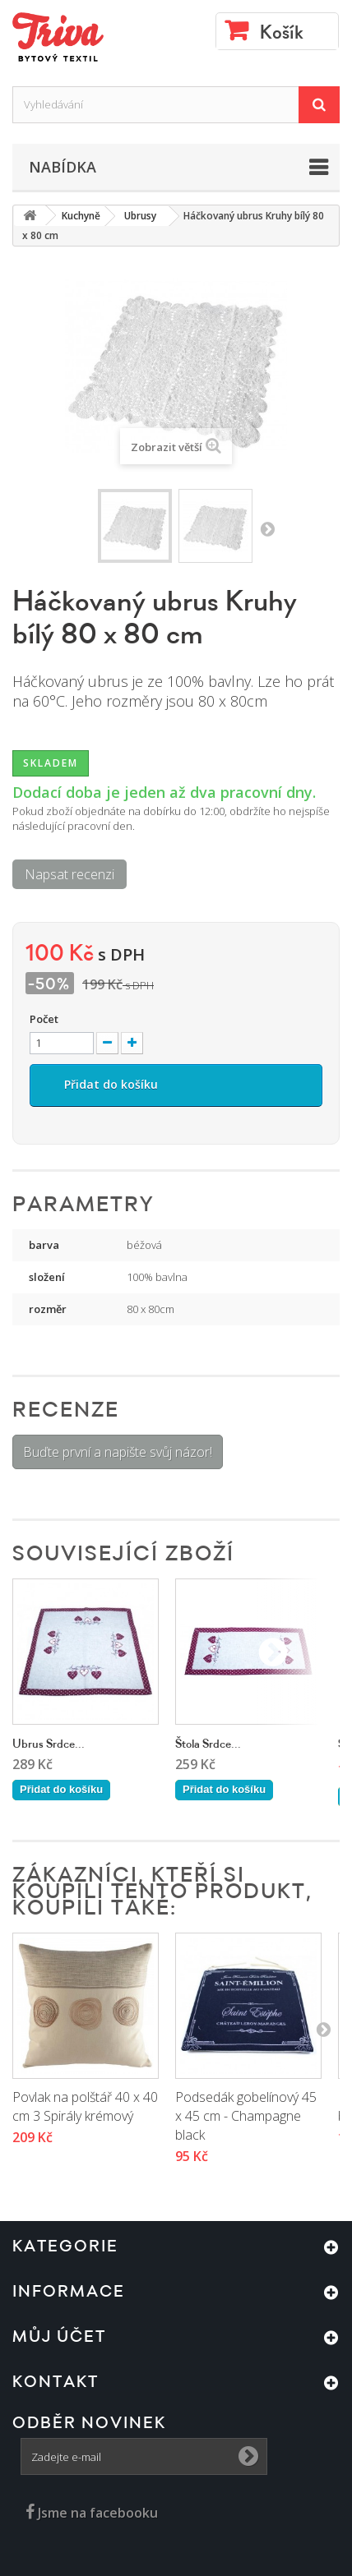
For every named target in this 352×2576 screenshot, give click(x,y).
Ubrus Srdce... (48, 1744)
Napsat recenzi (69, 874)
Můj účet (59, 2337)
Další (267, 528)
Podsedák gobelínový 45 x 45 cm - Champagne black (246, 2116)
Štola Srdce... (208, 1744)
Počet (44, 1019)
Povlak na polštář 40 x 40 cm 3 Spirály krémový (85, 2106)
